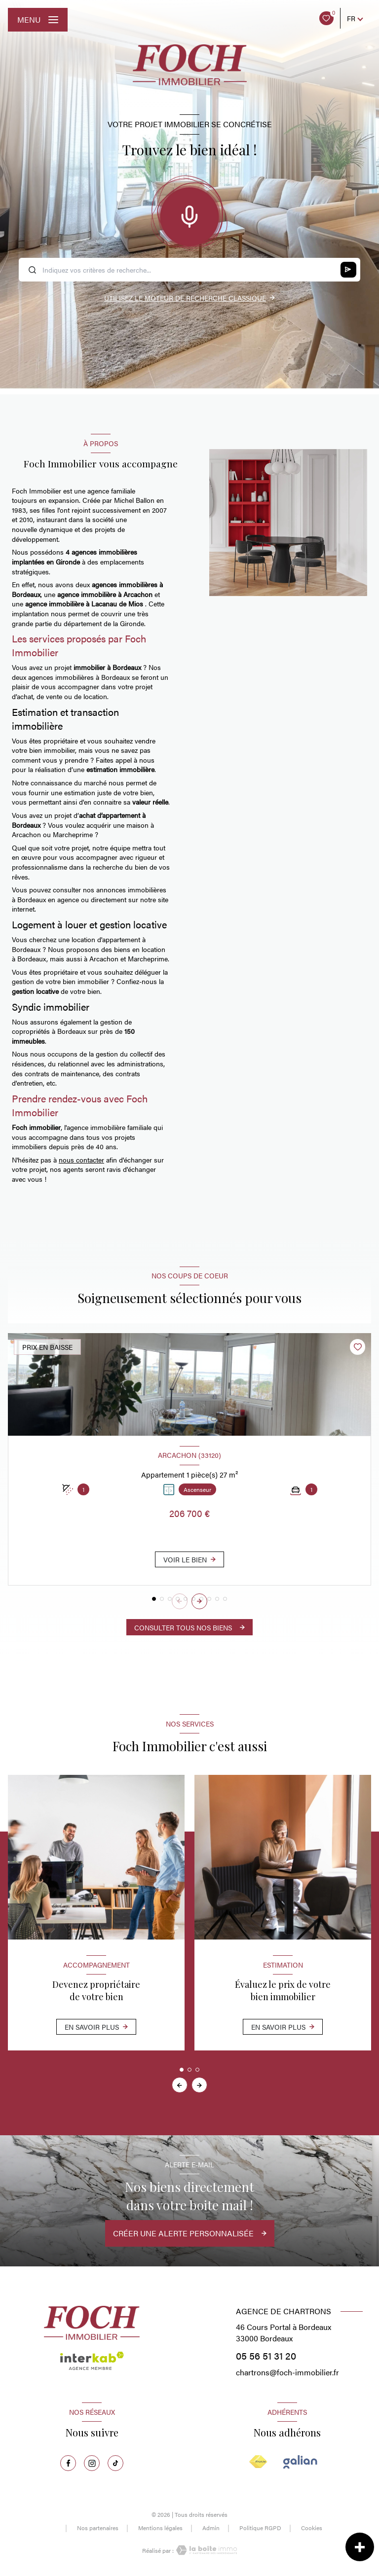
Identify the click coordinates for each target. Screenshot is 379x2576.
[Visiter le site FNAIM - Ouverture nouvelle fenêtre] (258, 2462)
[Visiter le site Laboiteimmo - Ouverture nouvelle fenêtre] (205, 2550)
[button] (199, 1601)
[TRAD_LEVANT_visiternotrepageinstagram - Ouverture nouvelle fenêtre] (92, 2463)
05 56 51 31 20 (266, 2355)
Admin (211, 2527)
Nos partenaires (97, 2527)
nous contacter (81, 1159)
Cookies (311, 2528)
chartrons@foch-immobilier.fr (287, 2372)
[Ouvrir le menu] (38, 20)
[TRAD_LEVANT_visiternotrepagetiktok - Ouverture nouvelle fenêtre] (115, 2463)
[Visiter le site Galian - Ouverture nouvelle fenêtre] (300, 2462)
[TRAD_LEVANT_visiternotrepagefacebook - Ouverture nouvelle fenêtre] (68, 2463)
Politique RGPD (260, 2527)
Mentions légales (160, 2527)
